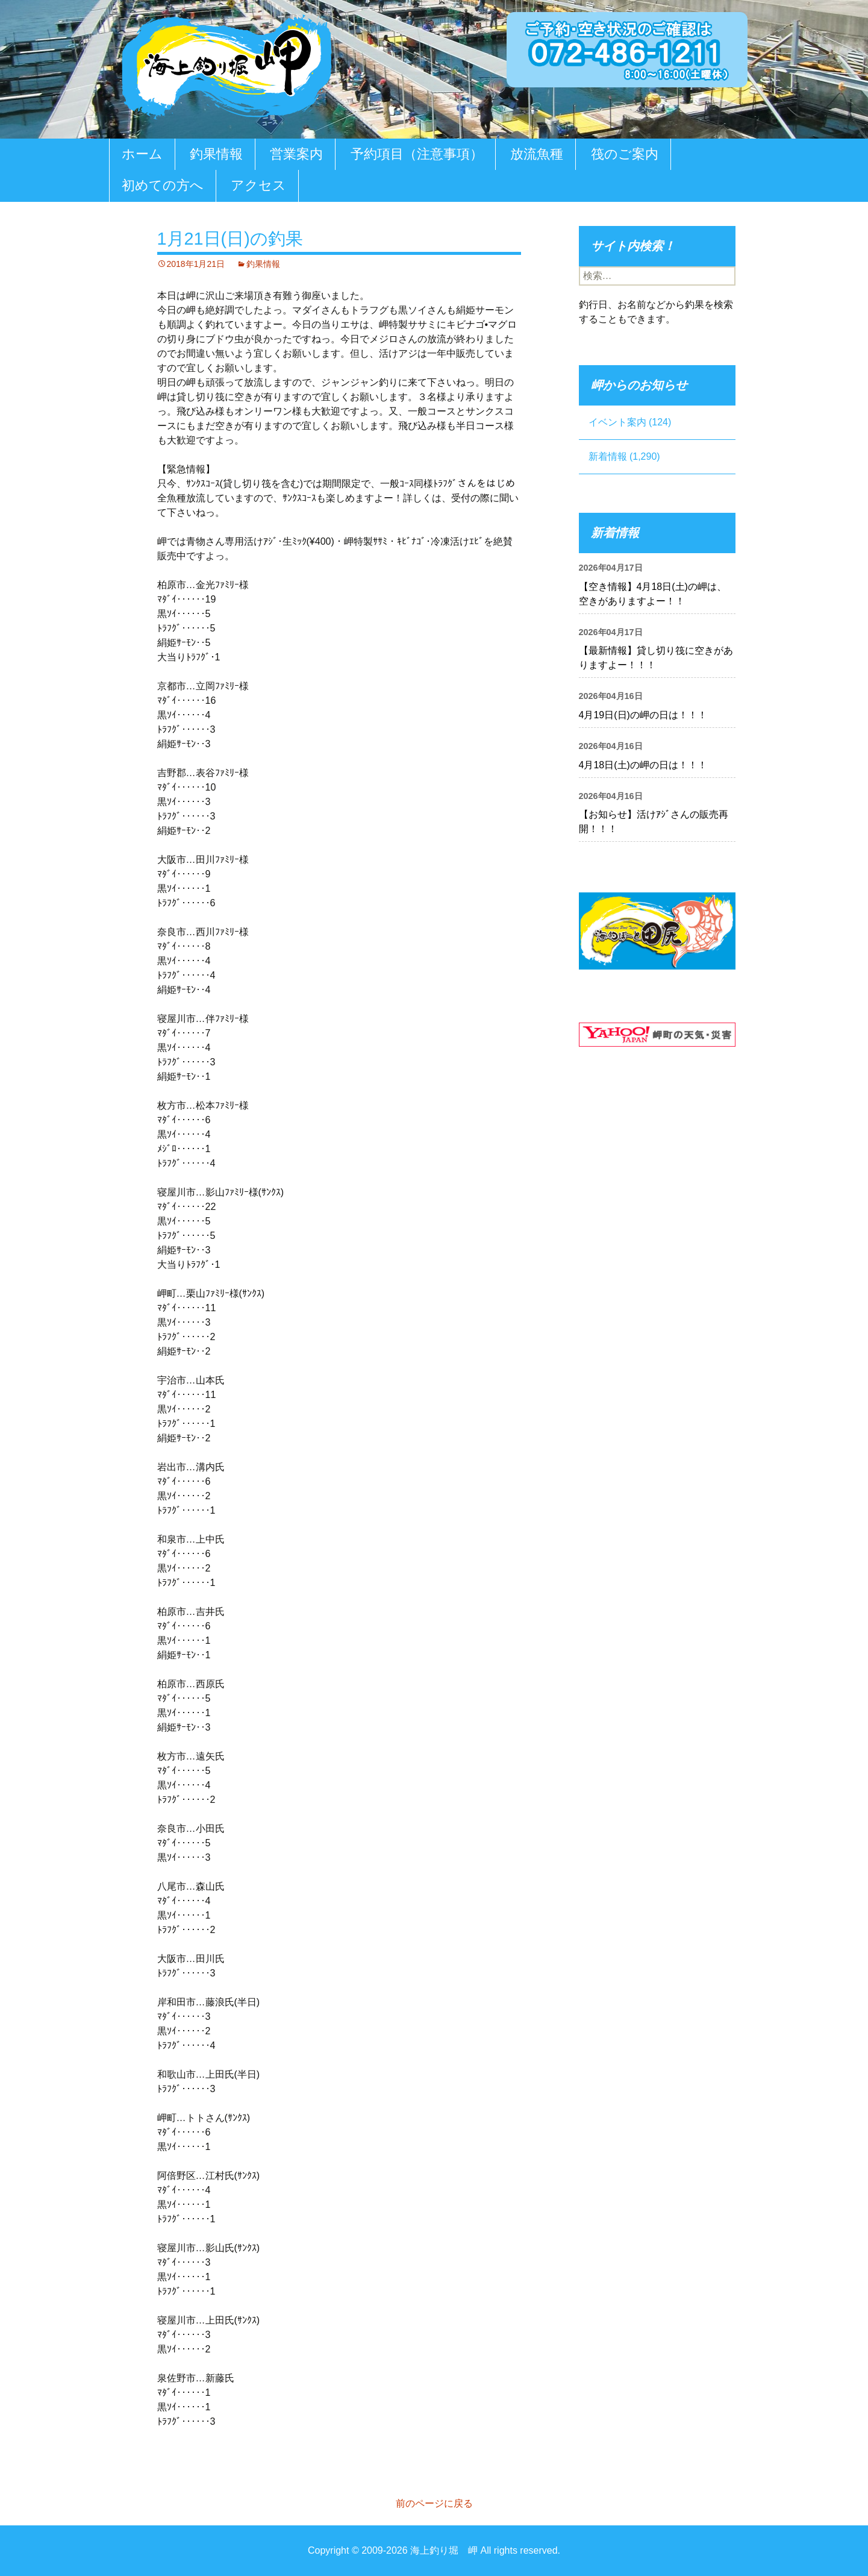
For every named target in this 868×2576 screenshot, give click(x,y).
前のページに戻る (434, 2503)
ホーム (142, 153)
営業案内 (296, 153)
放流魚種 (536, 153)
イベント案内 (617, 422)
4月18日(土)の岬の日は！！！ (643, 765)
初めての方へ (163, 185)
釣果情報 (216, 153)
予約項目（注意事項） (417, 153)
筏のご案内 (624, 153)
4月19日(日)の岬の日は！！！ (643, 715)
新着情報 (608, 456)
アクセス (258, 185)
